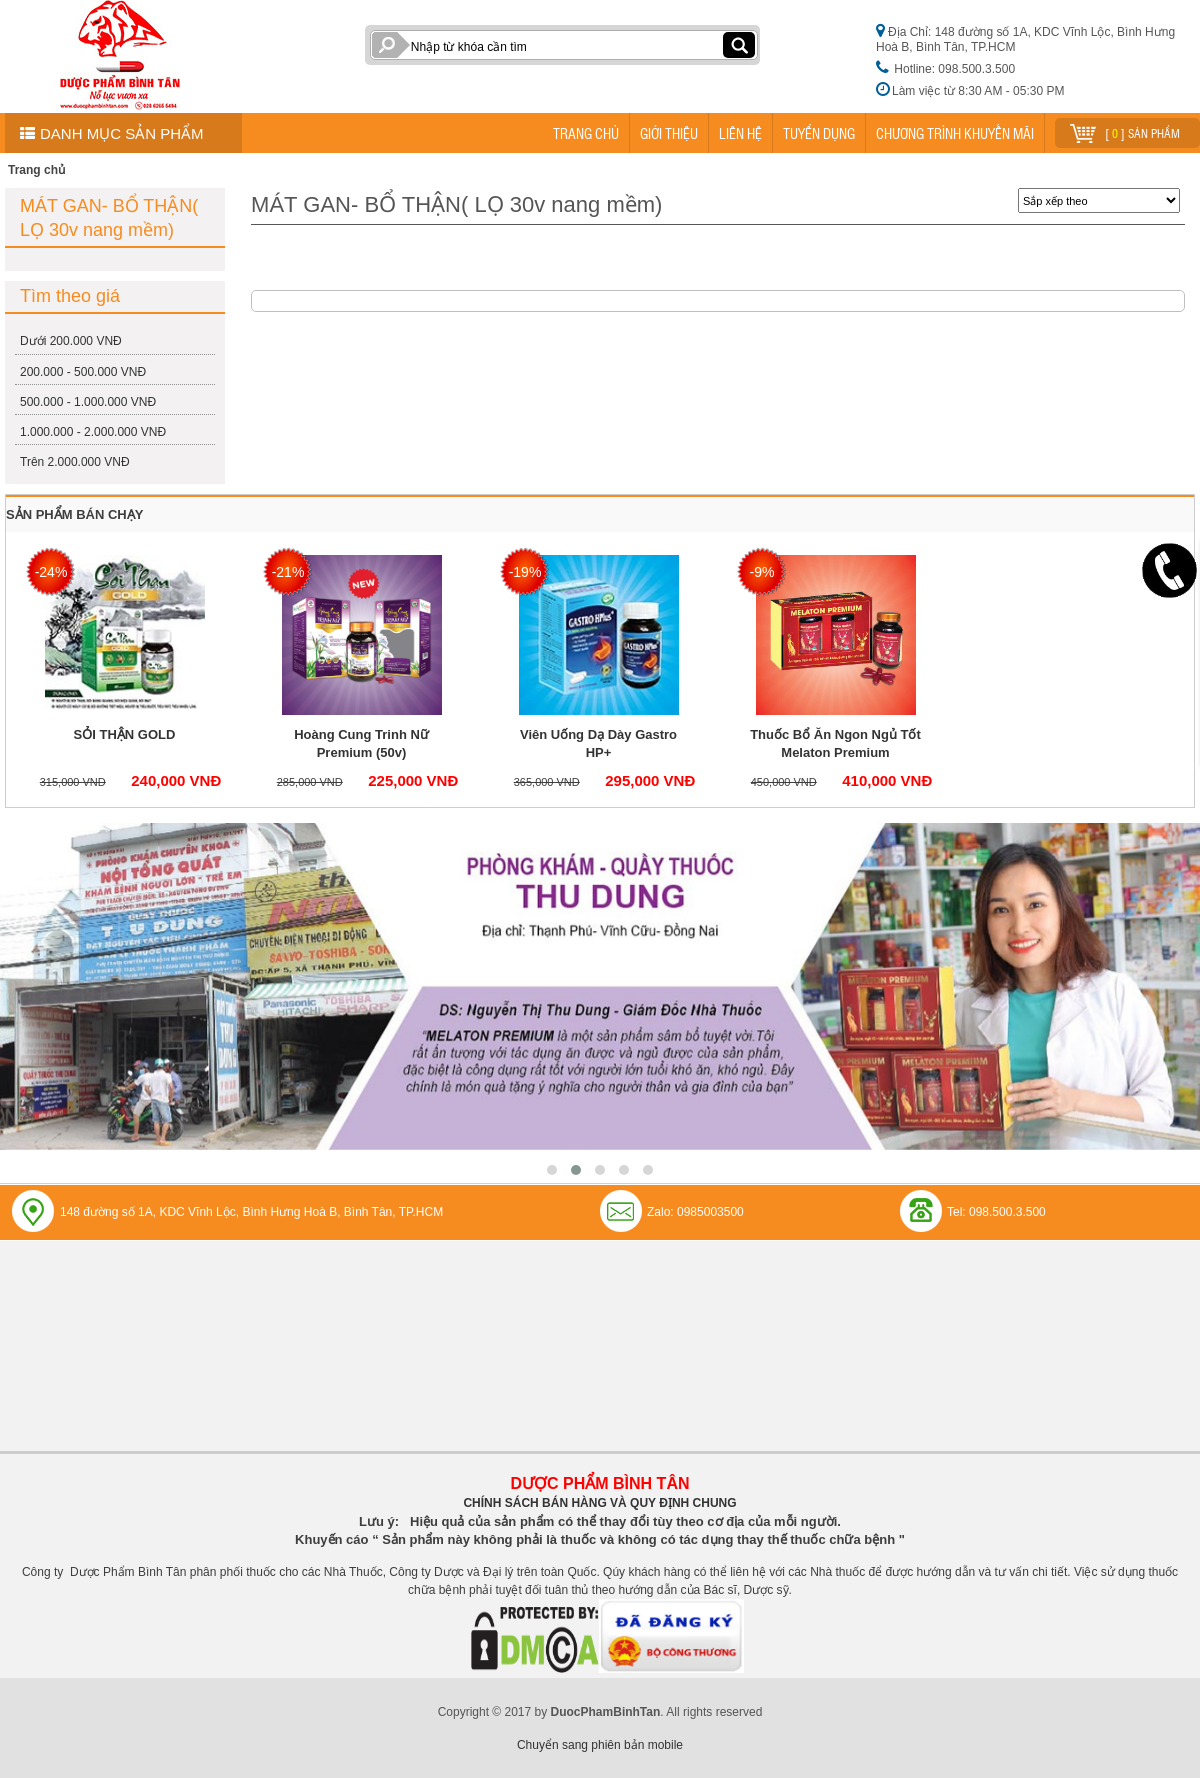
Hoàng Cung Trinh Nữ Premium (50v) (361, 743)
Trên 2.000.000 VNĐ (75, 462)
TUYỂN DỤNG (819, 133)
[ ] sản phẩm (1125, 130)
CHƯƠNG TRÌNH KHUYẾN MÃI (955, 133)
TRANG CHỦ (586, 133)
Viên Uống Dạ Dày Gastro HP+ (598, 743)
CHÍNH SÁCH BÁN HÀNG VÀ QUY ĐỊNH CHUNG (599, 1503)
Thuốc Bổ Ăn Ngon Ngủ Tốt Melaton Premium (835, 743)
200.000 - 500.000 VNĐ (83, 372)
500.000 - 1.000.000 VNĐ (88, 402)
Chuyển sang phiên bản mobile (600, 1745)
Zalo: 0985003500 (695, 1212)
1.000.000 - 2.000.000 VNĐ (93, 432)
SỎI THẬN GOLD (125, 734)
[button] (552, 1170)
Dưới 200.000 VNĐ (71, 341)
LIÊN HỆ (740, 133)
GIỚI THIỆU (669, 133)
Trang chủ (36, 170)
